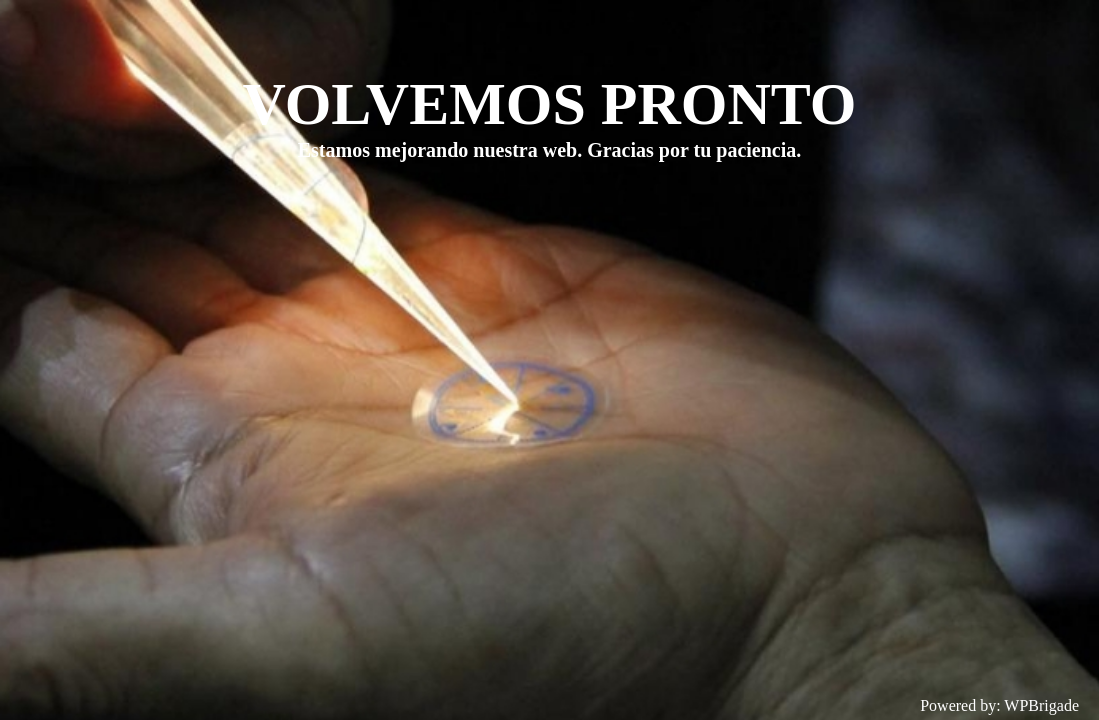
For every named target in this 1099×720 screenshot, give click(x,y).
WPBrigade (1041, 705)
